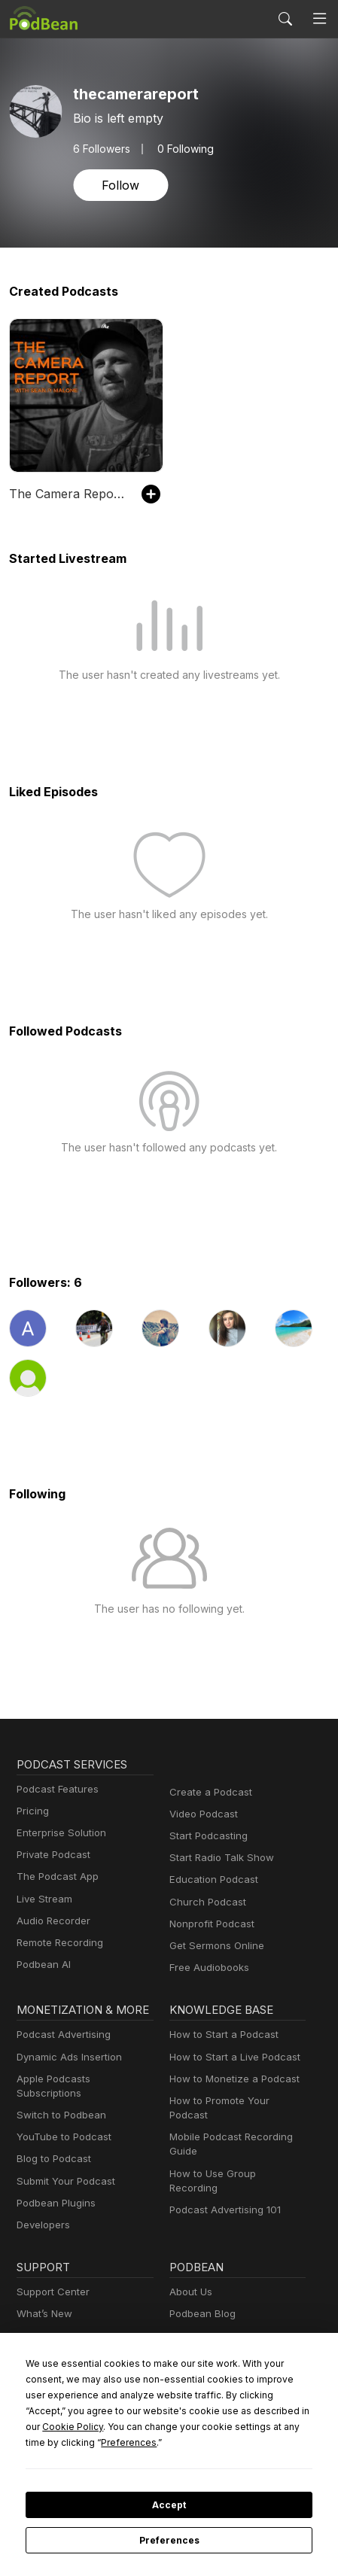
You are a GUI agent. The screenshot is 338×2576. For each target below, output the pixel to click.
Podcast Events (51, 2343)
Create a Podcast (207, 1792)
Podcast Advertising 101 (222, 2181)
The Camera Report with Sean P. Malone (67, 493)
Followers (100, 148)
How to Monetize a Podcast (230, 2079)
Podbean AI (42, 1964)
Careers (187, 2321)
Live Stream (43, 1899)
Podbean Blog (200, 2299)
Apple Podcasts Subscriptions (82, 2079)
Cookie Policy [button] (178, 2426)
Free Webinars (49, 2321)
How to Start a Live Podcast (230, 2057)
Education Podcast (210, 1879)
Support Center (50, 2277)
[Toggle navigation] (319, 19)
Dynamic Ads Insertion (66, 2057)
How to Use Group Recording (234, 2158)
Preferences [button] (206, 2442)
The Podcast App (54, 1876)
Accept (169, 2505)
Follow (119, 184)
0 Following (180, 148)
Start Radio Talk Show (218, 1857)
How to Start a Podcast (220, 2034)
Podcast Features (55, 1789)
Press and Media (206, 2343)
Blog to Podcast (51, 2144)
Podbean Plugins (54, 2188)
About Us (189, 2277)
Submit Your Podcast (62, 2166)
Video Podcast (201, 1814)
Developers (42, 2210)
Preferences (169, 2540)
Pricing (32, 1811)
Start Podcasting (205, 1836)
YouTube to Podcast (61, 2122)
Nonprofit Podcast (208, 1924)
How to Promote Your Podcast (235, 2100)
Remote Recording (58, 1942)
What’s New (43, 2299)
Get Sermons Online (214, 1945)
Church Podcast (204, 1902)
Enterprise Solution (58, 1832)
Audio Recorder (51, 1921)
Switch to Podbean (58, 2100)
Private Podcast (51, 1854)
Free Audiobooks (206, 1967)
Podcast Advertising (60, 2034)
